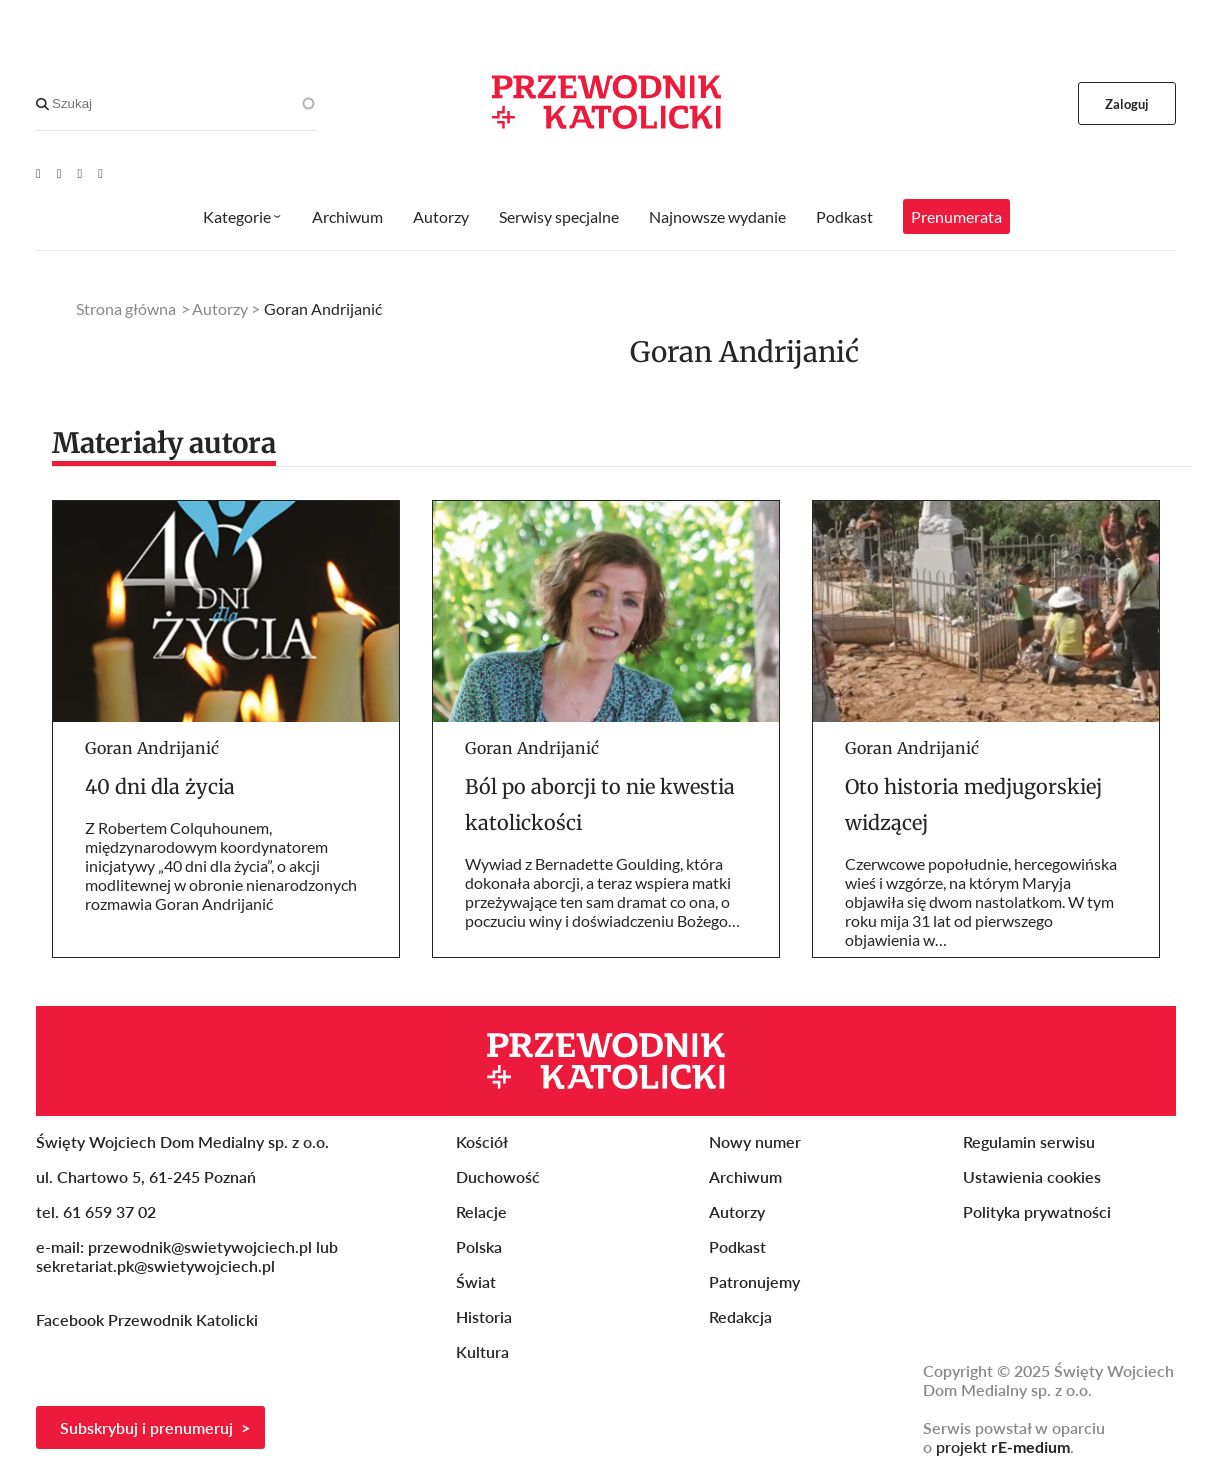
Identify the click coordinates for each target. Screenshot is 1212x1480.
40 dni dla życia (160, 786)
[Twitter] (80, 173)
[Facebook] (59, 173)
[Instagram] (100, 173)
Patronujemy (754, 1281)
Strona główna (126, 308)
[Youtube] (38, 173)
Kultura (482, 1351)
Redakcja (740, 1316)
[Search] (42, 104)
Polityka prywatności (1037, 1211)
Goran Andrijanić (152, 748)
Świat (476, 1281)
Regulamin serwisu (1029, 1141)
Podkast (844, 216)
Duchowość (498, 1176)
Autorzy (441, 216)
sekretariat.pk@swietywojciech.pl (155, 1265)
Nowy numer (755, 1141)
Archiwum (347, 216)
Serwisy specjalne (559, 216)
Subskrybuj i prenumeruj (146, 1427)
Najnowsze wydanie (717, 216)
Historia (484, 1316)
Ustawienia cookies (1032, 1176)
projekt (1003, 1446)
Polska (479, 1246)
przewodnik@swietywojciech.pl (200, 1246)
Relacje (481, 1211)
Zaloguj (1127, 104)
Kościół (482, 1141)
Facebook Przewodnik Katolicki (149, 1319)
